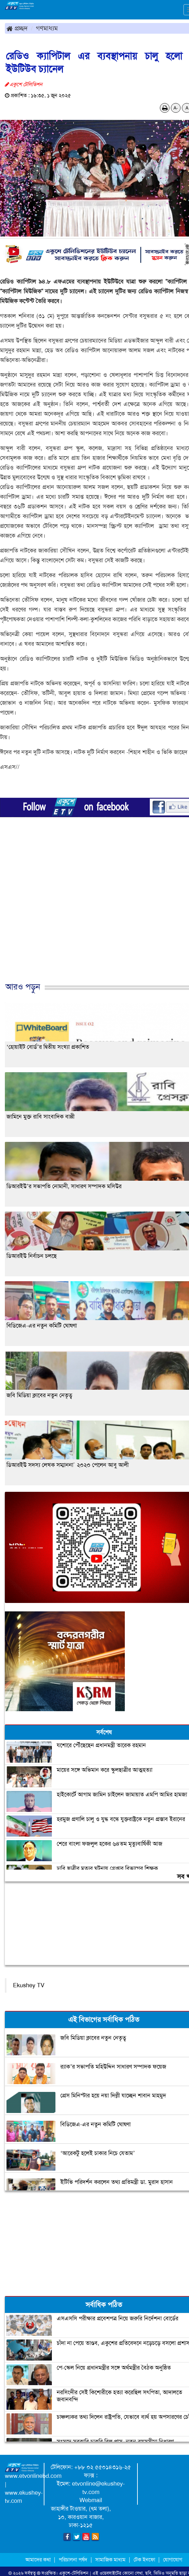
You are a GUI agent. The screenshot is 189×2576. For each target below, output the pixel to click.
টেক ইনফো (145, 2559)
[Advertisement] (92, 915)
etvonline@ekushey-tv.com (98, 2488)
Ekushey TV (28, 1985)
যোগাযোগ (172, 2559)
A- (175, 108)
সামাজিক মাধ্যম (110, 2559)
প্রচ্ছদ (17, 28)
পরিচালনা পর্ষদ (73, 2559)
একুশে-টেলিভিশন (74, 2573)
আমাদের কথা (38, 2559)
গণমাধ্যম (47, 28)
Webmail (90, 2500)
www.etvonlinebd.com (33, 2476)
